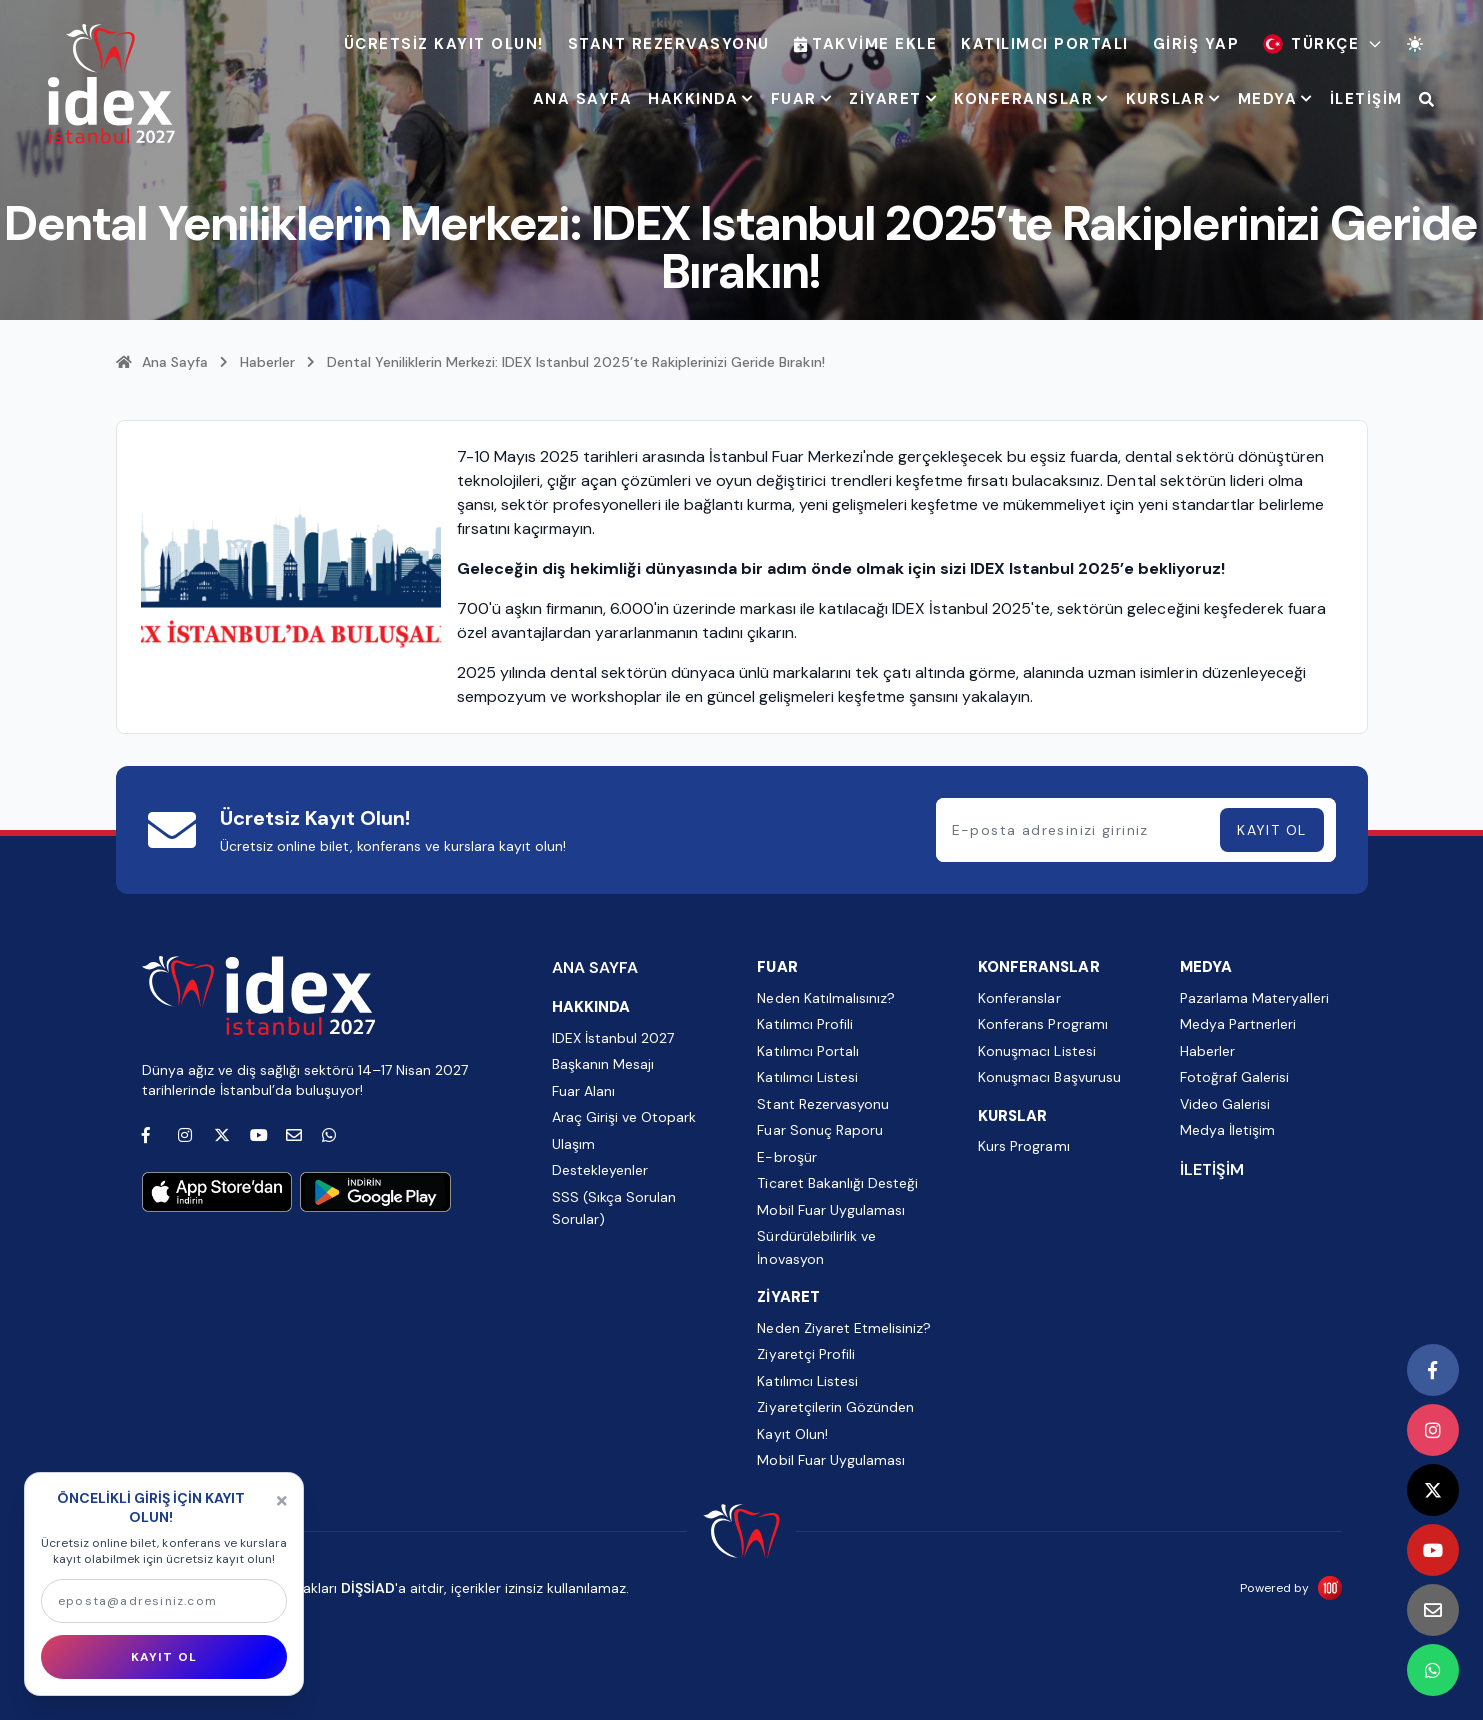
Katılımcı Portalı (1045, 44)
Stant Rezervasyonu (669, 44)
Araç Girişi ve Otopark (624, 1117)
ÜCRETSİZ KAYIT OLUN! (444, 44)
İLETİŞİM (1366, 99)
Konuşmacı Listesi (1036, 1051)
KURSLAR (1174, 99)
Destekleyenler (600, 1170)
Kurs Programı (1023, 1146)
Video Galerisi (1225, 1104)
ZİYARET (893, 99)
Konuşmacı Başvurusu (1049, 1077)
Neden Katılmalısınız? (825, 998)
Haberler (267, 362)
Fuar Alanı (583, 1091)
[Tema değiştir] (1415, 44)
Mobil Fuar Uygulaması (830, 1210)
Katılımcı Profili (804, 1024)
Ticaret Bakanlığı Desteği (837, 1183)
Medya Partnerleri (1238, 1024)
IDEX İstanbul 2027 (613, 1038)
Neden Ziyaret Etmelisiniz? (843, 1328)
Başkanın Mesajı (603, 1064)
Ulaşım (573, 1144)
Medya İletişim (1227, 1130)
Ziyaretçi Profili (805, 1354)
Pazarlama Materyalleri (1254, 998)
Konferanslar (1019, 998)
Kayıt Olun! (792, 1434)
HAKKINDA (701, 99)
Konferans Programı (1042, 1024)
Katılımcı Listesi (807, 1077)
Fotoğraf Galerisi (1234, 1077)
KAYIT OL (1271, 830)
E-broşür (786, 1157)
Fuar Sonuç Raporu (819, 1130)
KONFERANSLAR (1032, 99)
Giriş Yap (1196, 44)
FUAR (802, 99)
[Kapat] (282, 1501)
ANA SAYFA (583, 99)
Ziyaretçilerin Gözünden (835, 1407)
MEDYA (1276, 99)
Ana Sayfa (162, 362)
